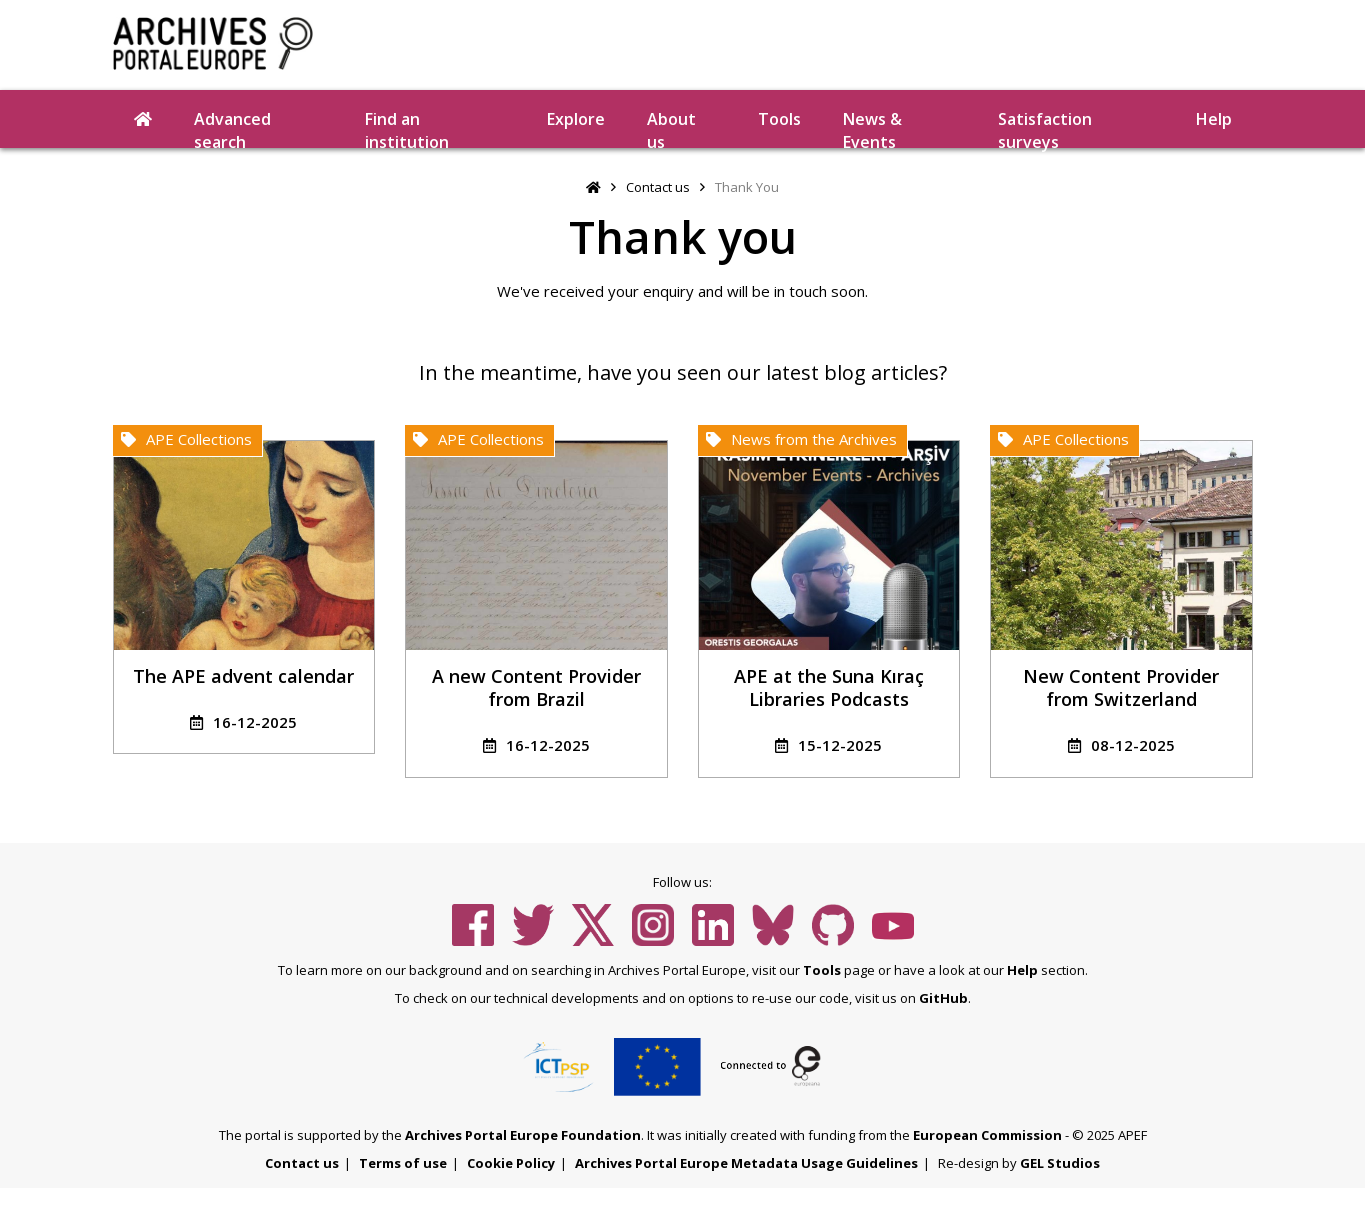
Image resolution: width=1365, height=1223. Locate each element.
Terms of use (403, 1163)
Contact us (658, 187)
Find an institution (407, 128)
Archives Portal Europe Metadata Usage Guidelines (746, 1163)
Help (1214, 119)
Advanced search (232, 128)
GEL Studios (1060, 1163)
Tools (779, 119)
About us (671, 128)
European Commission (987, 1135)
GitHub (943, 998)
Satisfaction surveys (1045, 128)
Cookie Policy (511, 1163)
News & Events (872, 128)
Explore (576, 119)
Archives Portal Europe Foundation (523, 1135)
